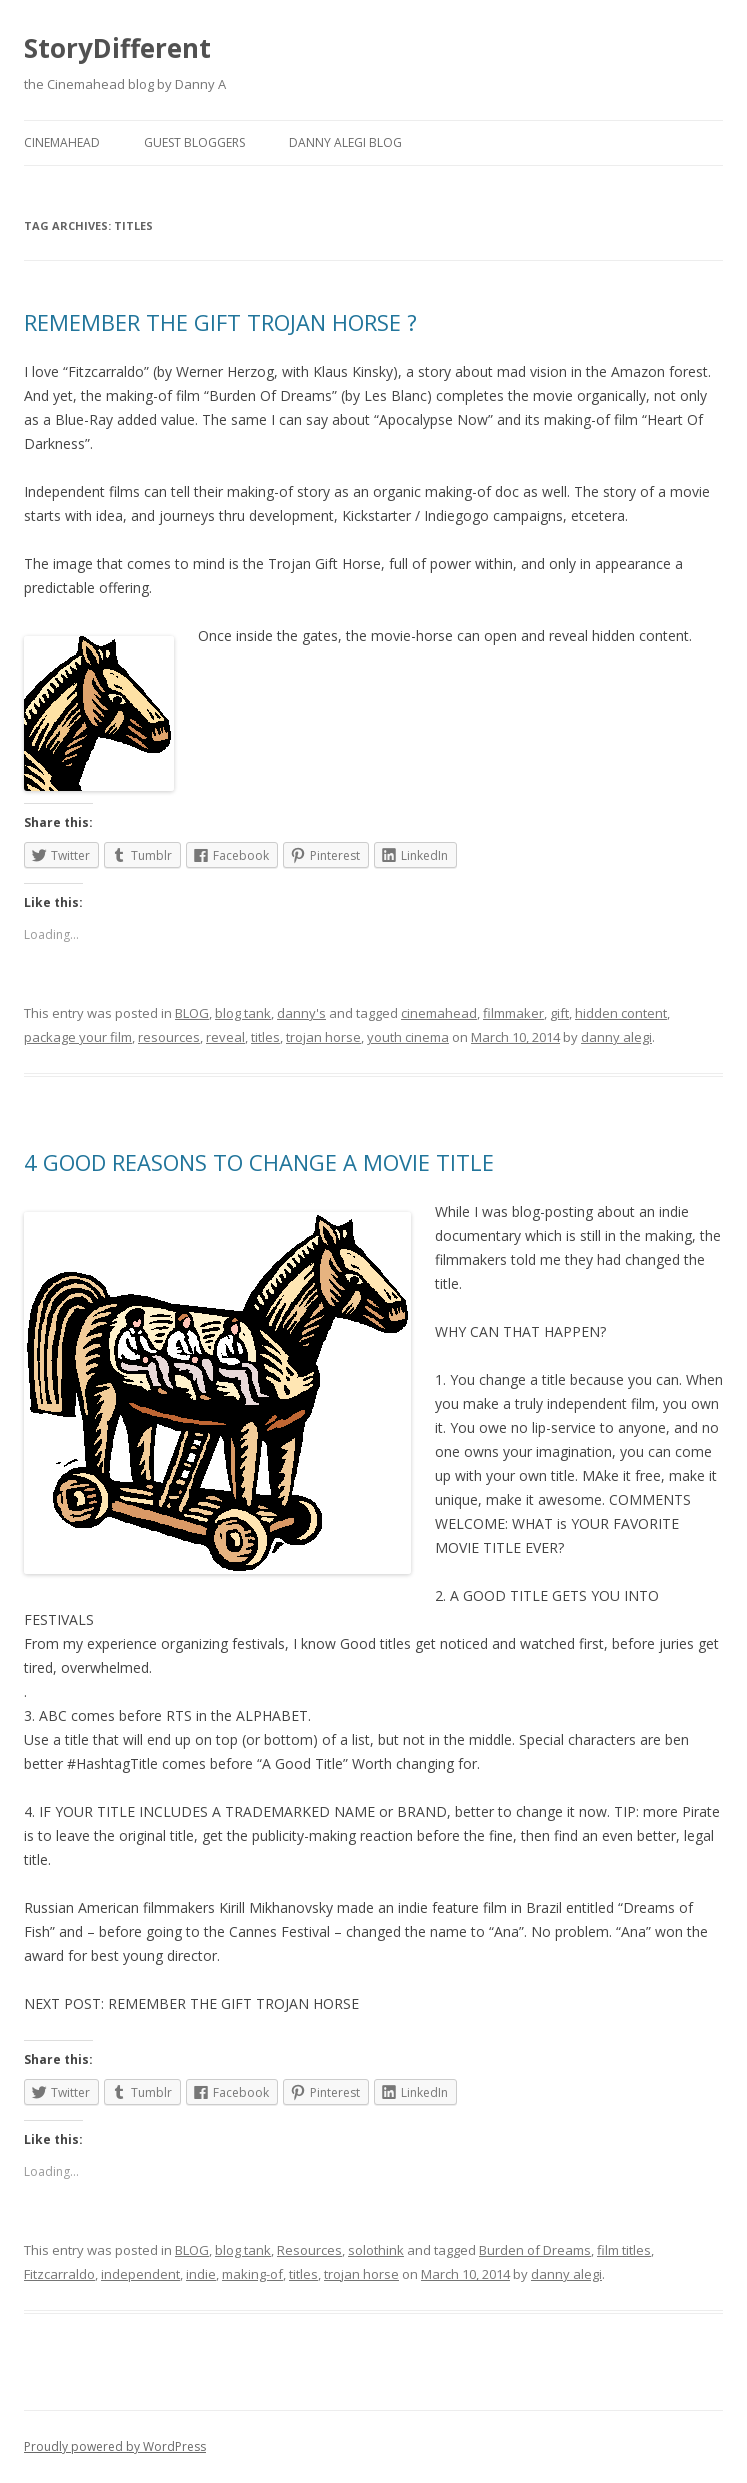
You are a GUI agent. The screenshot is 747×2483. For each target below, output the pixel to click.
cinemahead (439, 1013)
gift (559, 1013)
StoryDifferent (117, 48)
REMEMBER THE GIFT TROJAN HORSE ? (220, 322)
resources (169, 1037)
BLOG (192, 1013)
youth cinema (408, 1037)
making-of (252, 2274)
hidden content (621, 1013)
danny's (301, 1013)
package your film (78, 1037)
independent (140, 2274)
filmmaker (513, 1013)
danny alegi (616, 1037)
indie (201, 2274)
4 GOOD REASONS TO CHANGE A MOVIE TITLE (259, 1162)
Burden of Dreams (535, 2250)
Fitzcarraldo (59, 2274)
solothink (376, 2250)
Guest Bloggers (194, 142)
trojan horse (323, 1037)
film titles (624, 2250)
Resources (309, 2250)
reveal (225, 1037)
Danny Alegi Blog (345, 142)
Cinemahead (62, 142)
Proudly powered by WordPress (115, 2446)
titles (265, 1037)
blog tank (243, 1013)
